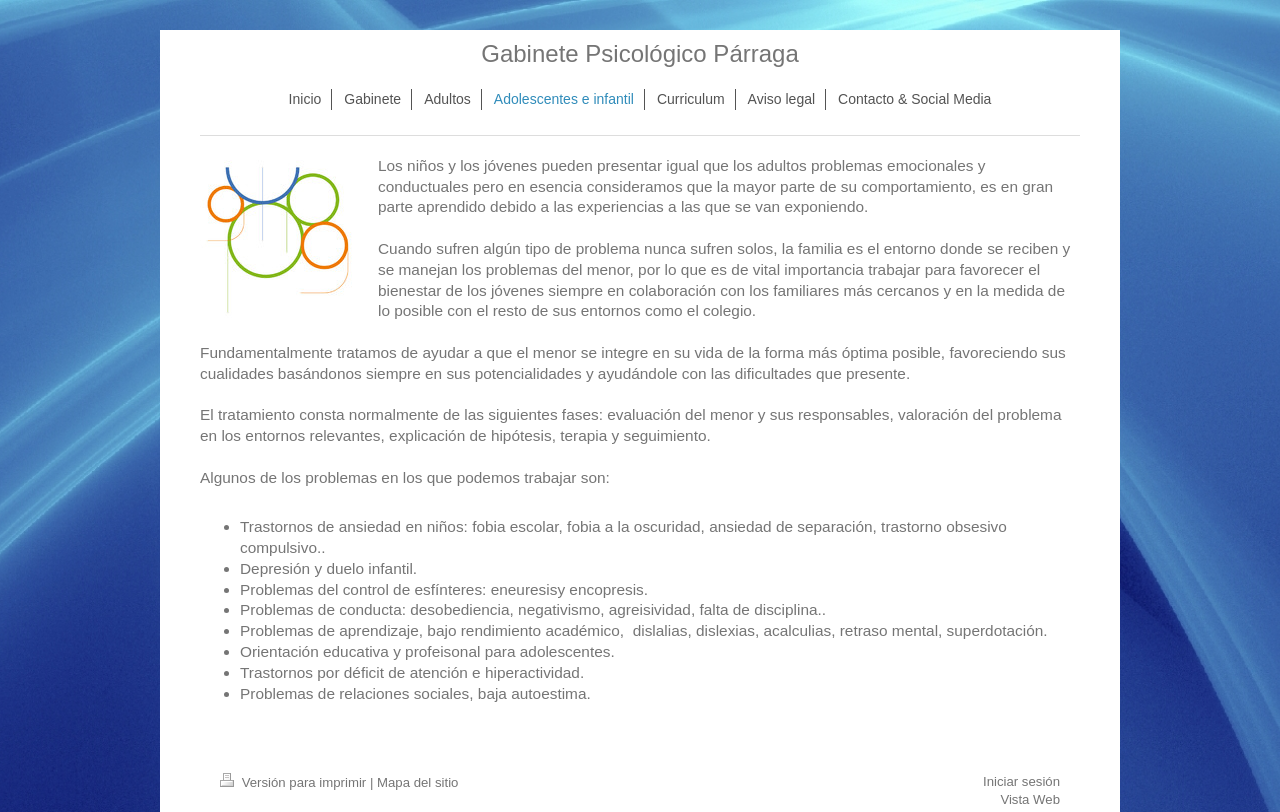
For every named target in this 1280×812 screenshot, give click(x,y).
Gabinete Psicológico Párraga (640, 53)
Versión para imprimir (295, 782)
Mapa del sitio (417, 782)
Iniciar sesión (1021, 781)
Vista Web (1030, 799)
